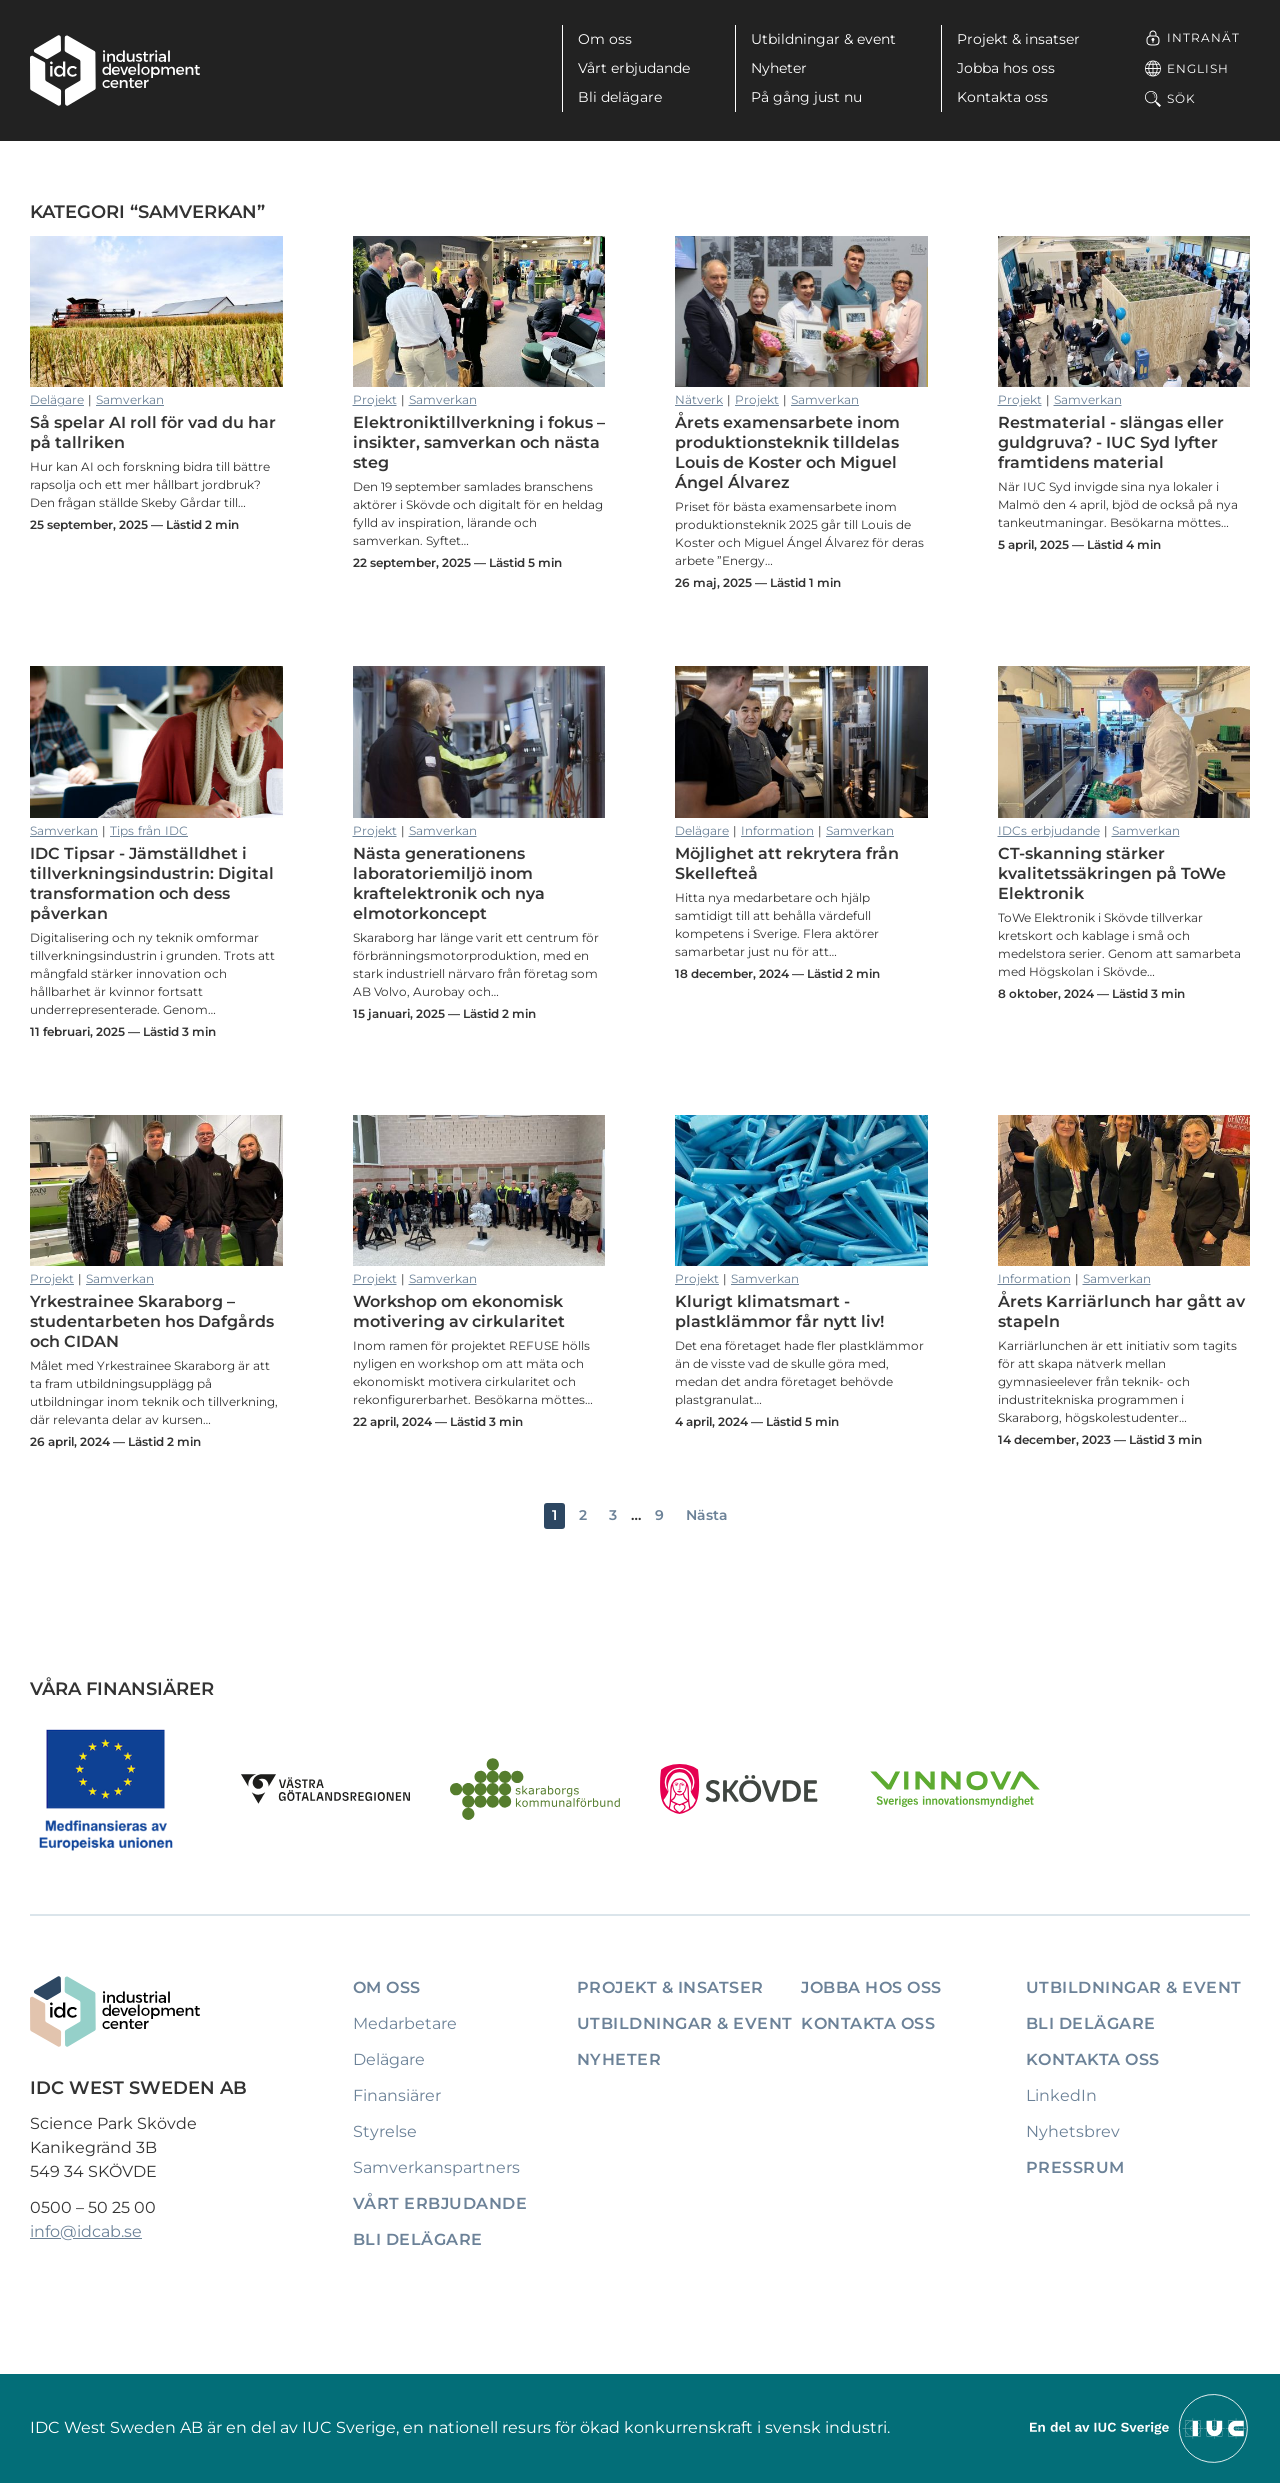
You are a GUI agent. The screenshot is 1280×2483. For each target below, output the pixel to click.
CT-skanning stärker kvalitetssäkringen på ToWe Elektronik (1124, 742)
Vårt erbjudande (634, 68)
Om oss (605, 39)
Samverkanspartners (436, 2167)
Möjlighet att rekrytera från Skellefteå (801, 742)
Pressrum (1075, 2167)
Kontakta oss (1002, 97)
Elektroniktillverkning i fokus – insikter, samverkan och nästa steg (479, 312)
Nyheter (779, 68)
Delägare (57, 399)
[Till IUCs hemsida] (1140, 2426)
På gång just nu (806, 97)
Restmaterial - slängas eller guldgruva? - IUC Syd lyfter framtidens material (1124, 312)
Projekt (375, 399)
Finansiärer (397, 2095)
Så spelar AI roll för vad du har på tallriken (156, 312)
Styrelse (385, 2131)
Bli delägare (620, 97)
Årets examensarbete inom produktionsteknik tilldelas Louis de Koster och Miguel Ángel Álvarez (801, 312)
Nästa (707, 1515)
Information (777, 830)
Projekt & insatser (1018, 39)
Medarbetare (405, 2023)
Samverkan (130, 399)
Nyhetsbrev (1073, 2131)
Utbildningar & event (823, 39)
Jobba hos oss (1006, 68)
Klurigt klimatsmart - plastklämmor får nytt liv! (801, 1191)
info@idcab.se (86, 2231)
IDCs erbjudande (1049, 830)
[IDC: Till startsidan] (115, 70)
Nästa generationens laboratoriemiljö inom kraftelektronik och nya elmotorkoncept (479, 742)
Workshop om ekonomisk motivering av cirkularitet (479, 1191)
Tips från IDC (149, 830)
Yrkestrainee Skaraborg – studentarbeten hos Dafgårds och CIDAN (156, 1191)
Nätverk (699, 399)
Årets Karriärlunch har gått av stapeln (1124, 1191)
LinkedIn (1061, 2095)
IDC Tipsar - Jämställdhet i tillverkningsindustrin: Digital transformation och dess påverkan (156, 742)
